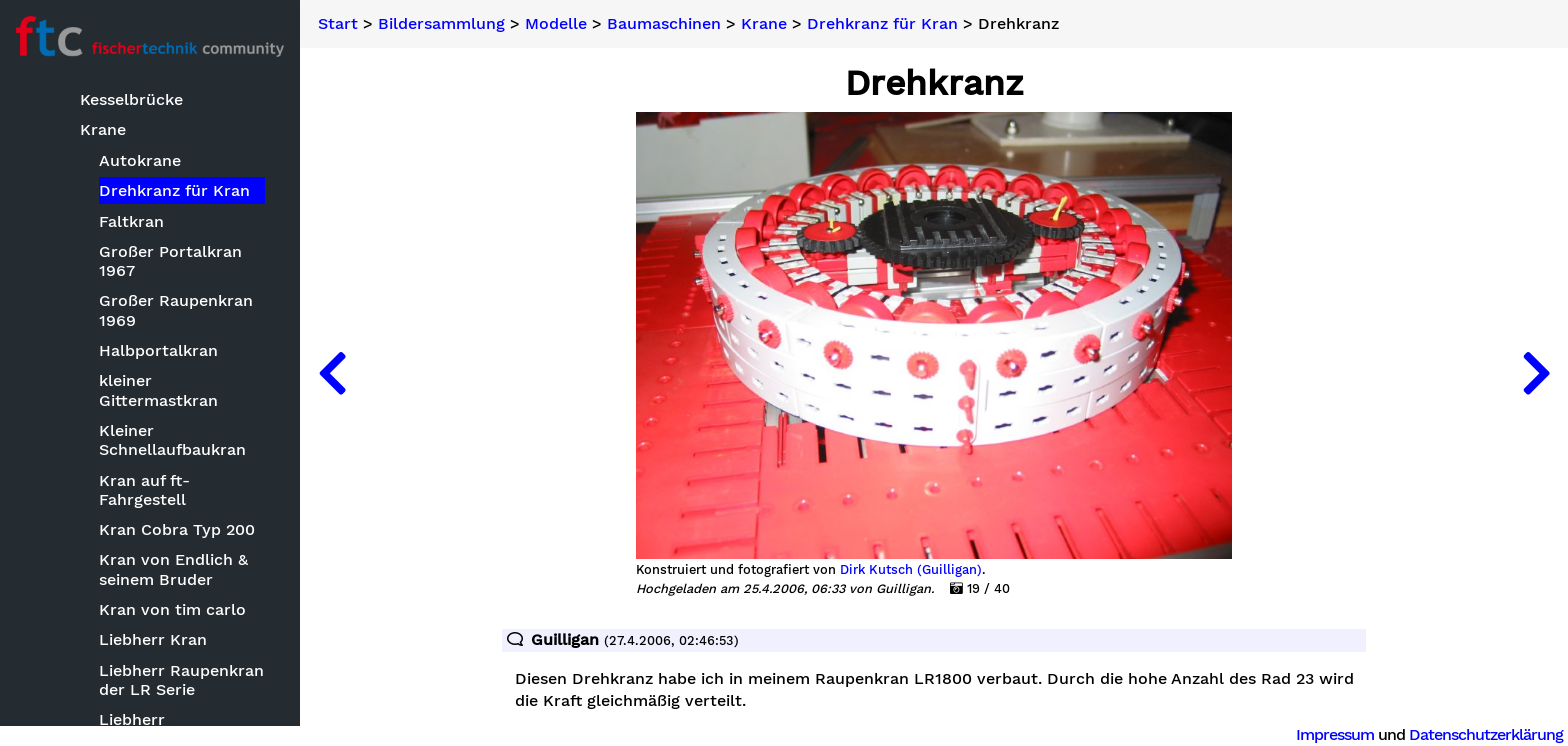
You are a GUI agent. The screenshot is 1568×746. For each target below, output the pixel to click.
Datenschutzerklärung (1486, 734)
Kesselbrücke (131, 99)
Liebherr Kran (153, 639)
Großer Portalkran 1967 (170, 261)
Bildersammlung (441, 24)
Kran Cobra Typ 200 (177, 529)
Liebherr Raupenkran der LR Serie (181, 680)
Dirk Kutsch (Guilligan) (911, 570)
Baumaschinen (664, 24)
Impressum (1335, 734)
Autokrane (140, 160)
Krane (103, 129)
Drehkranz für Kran (174, 190)
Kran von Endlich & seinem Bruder (173, 569)
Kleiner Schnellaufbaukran (172, 440)
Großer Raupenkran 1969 (176, 310)
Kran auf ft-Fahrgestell (144, 490)
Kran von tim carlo (172, 609)
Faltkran (131, 221)
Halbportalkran (158, 350)
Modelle (556, 24)
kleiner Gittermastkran (158, 390)
